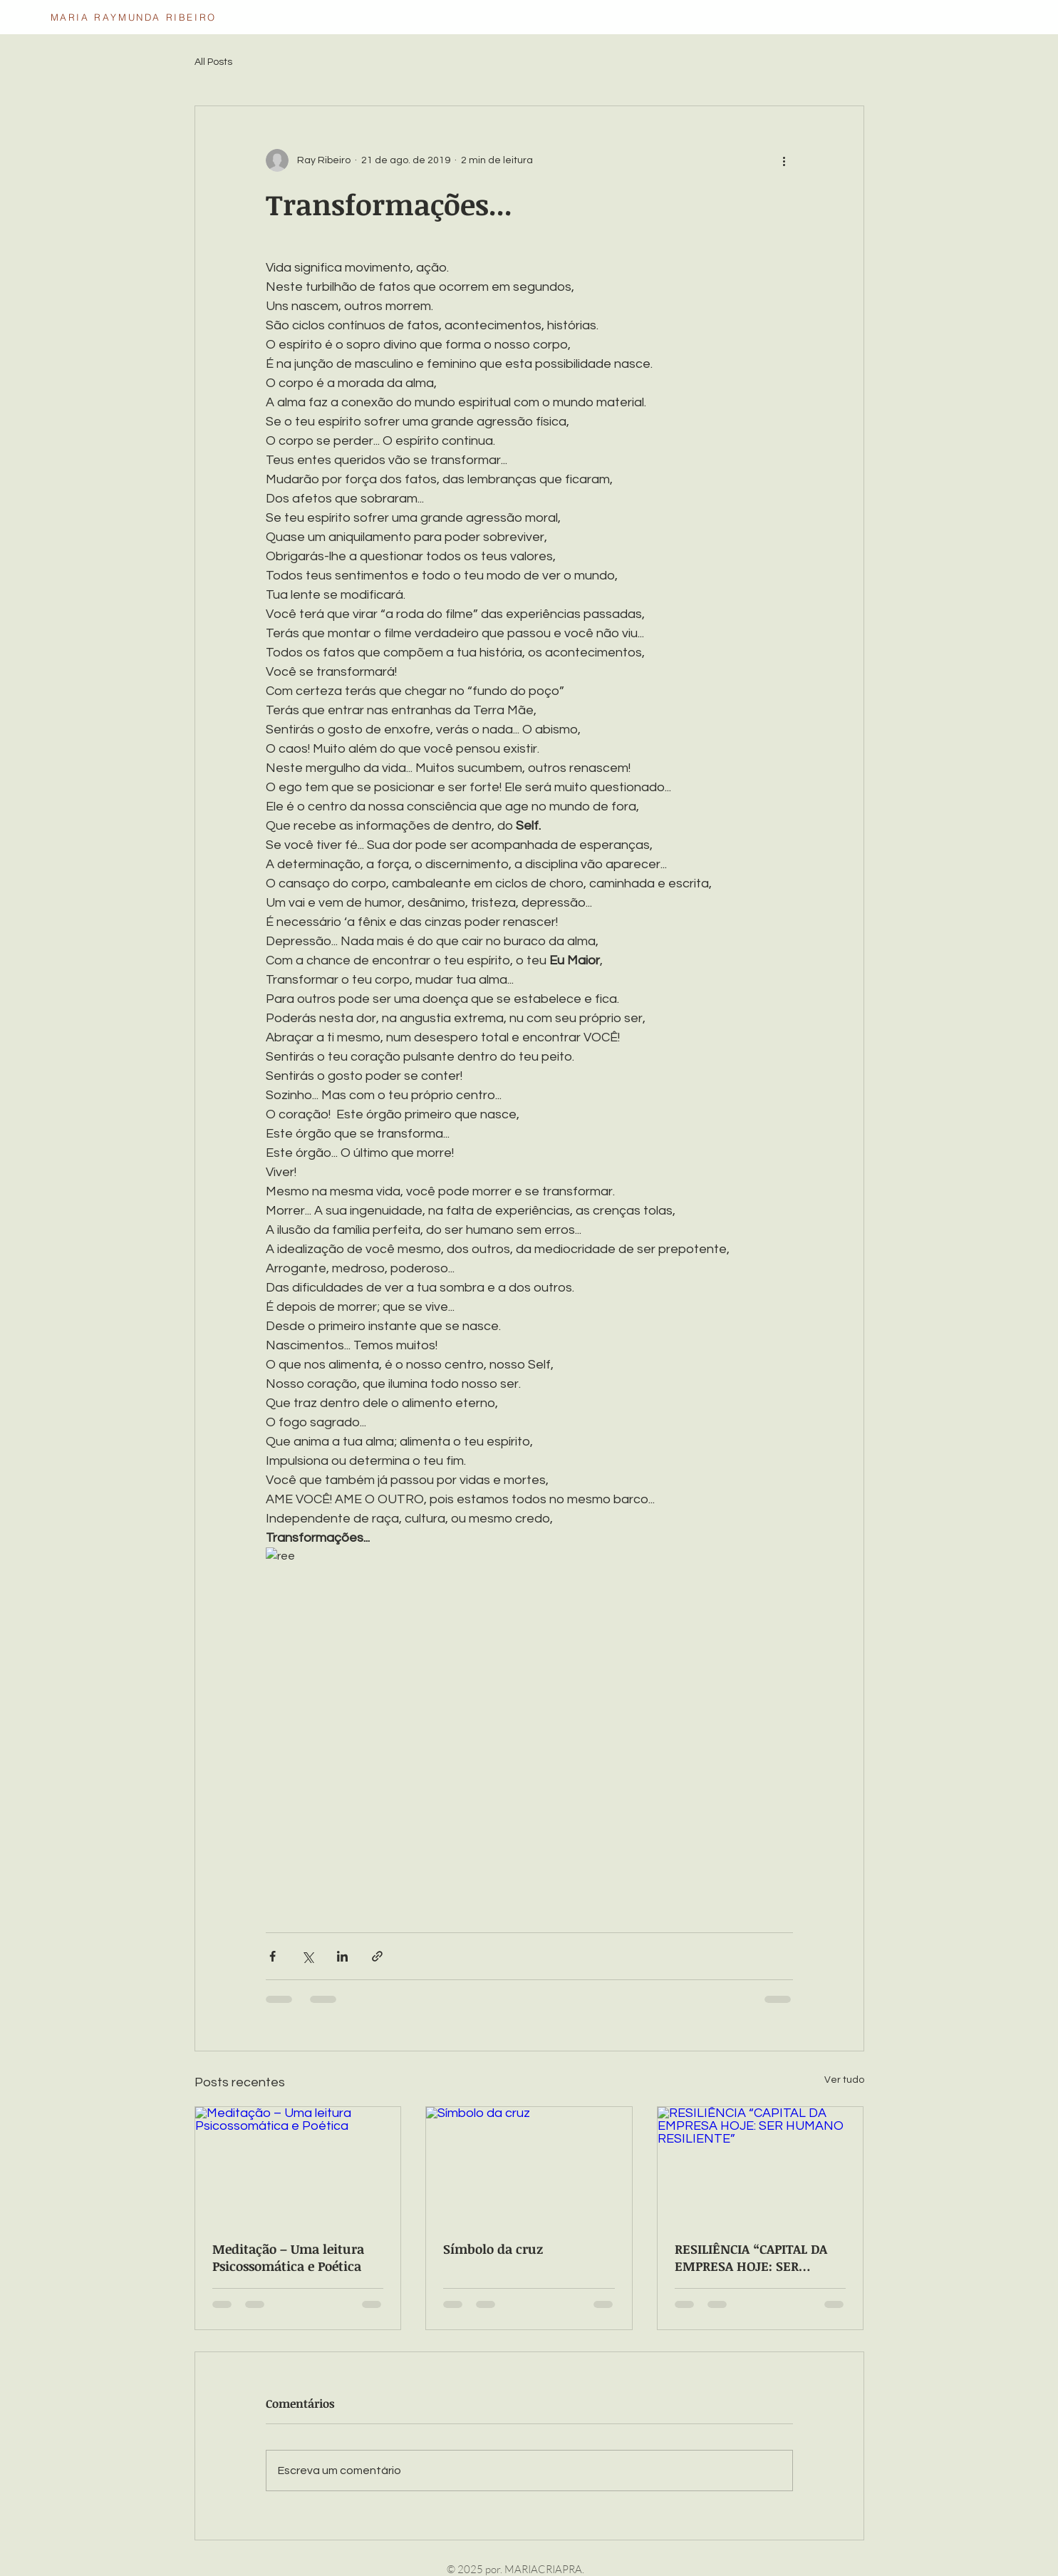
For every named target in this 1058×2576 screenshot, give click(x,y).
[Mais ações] (784, 160)
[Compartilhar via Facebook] (272, 1956)
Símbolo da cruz (493, 2248)
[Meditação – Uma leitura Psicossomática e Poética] (298, 2164)
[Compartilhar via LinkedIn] (342, 1956)
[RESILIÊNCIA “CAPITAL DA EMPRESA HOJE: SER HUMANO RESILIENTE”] (760, 2164)
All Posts (213, 62)
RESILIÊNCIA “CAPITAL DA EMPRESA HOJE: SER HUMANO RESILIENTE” (751, 2257)
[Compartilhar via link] (377, 1956)
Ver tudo (844, 2080)
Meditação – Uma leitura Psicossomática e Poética (288, 2257)
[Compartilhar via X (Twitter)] (307, 1956)
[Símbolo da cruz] (529, 2164)
